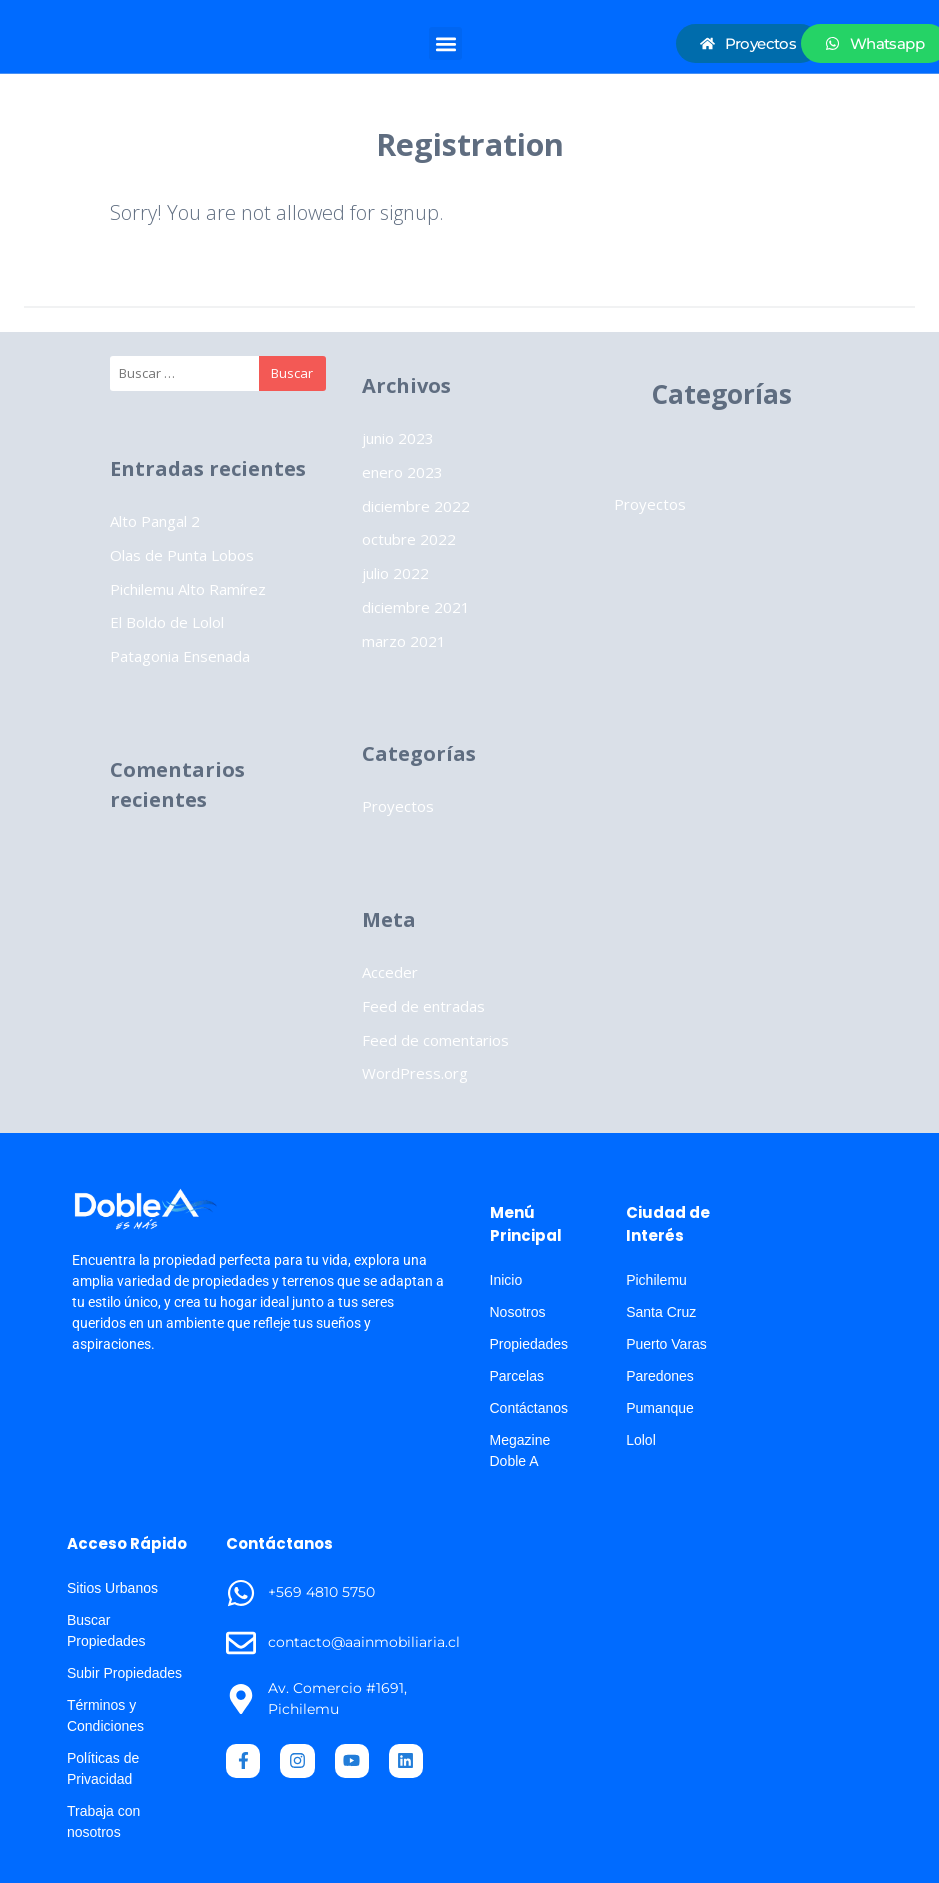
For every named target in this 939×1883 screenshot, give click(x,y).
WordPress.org (415, 1073)
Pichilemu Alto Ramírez (188, 589)
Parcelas (517, 1376)
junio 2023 (398, 438)
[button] (445, 43)
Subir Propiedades (124, 1673)
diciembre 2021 (416, 607)
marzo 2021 (404, 641)
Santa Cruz (661, 1312)
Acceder (390, 972)
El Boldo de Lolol (167, 622)
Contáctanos (529, 1408)
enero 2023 (402, 472)
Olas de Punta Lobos (182, 555)
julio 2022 (395, 573)
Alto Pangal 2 (155, 521)
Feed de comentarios (435, 1040)
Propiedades (529, 1344)
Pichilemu (656, 1280)
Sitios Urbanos (112, 1588)
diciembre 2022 (416, 506)
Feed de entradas (423, 1006)
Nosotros (518, 1312)
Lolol (641, 1440)
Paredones (660, 1376)
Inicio (506, 1280)
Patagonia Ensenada (180, 656)
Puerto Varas (666, 1344)
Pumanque (660, 1408)
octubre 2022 (409, 539)
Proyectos (398, 806)
